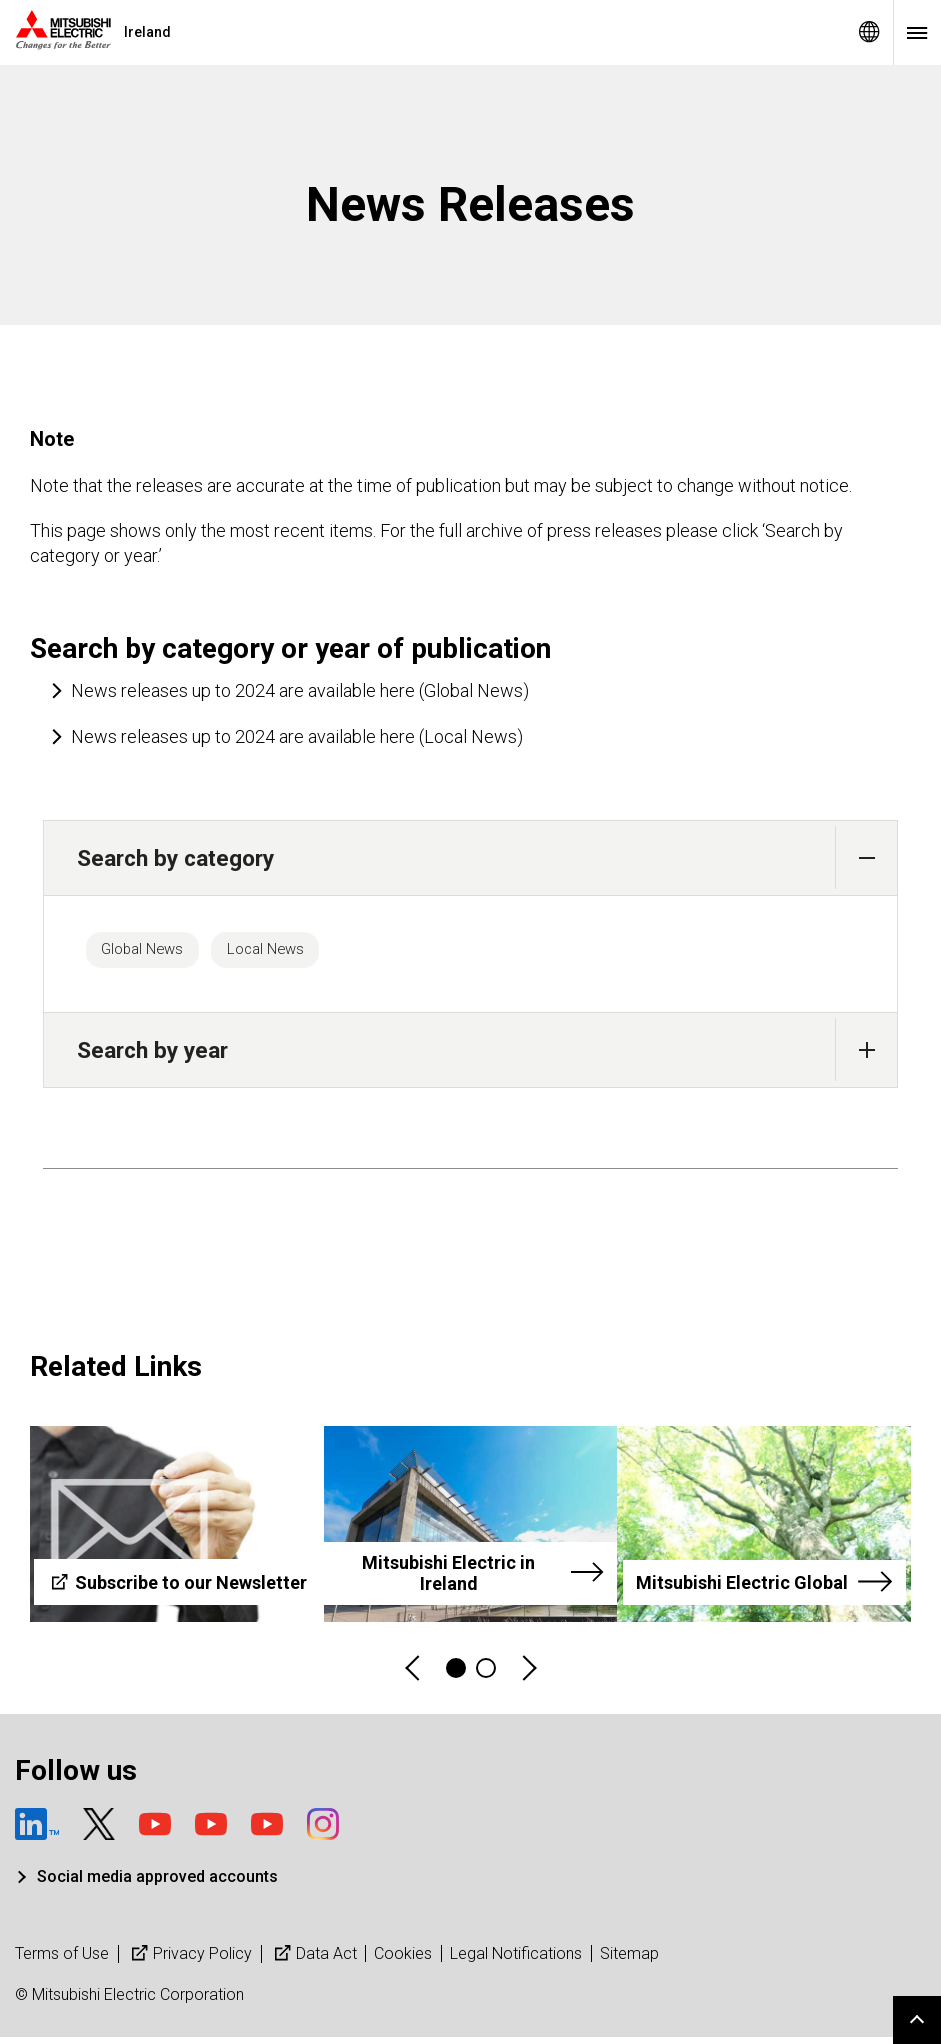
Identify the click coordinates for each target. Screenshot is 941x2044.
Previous (414, 1675)
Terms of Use (62, 1960)
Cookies (403, 1960)
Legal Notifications (516, 1960)
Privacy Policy (189, 1960)
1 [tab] (456, 1675)
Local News (302, 953)
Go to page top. (917, 2020)
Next (528, 1675)
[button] (866, 857)
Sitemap (629, 1960)
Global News (155, 953)
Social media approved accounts (157, 1884)
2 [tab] (486, 1675)
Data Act (313, 1960)
